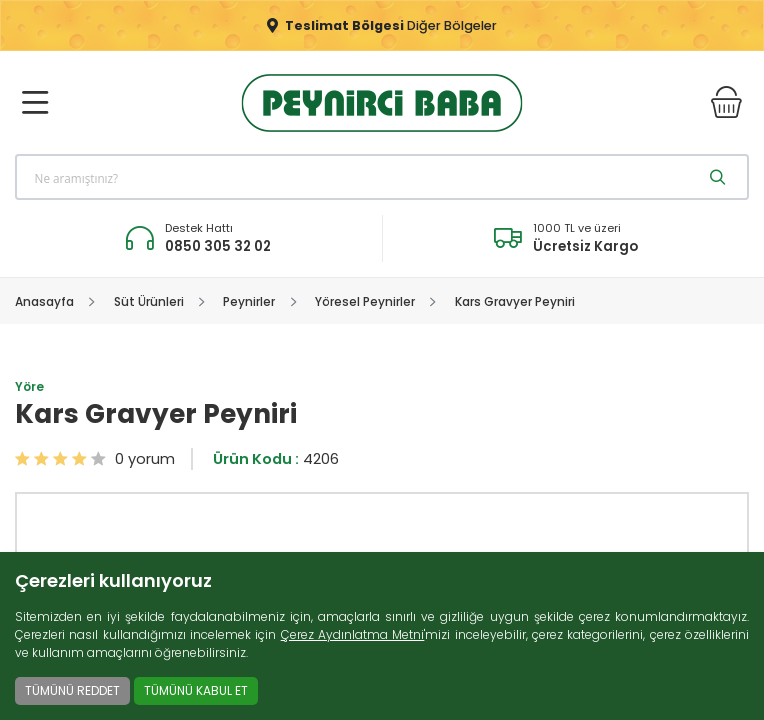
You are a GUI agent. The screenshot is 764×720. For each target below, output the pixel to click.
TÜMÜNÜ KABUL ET (196, 690)
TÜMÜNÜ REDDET (72, 690)
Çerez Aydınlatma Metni (353, 634)
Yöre (29, 386)
